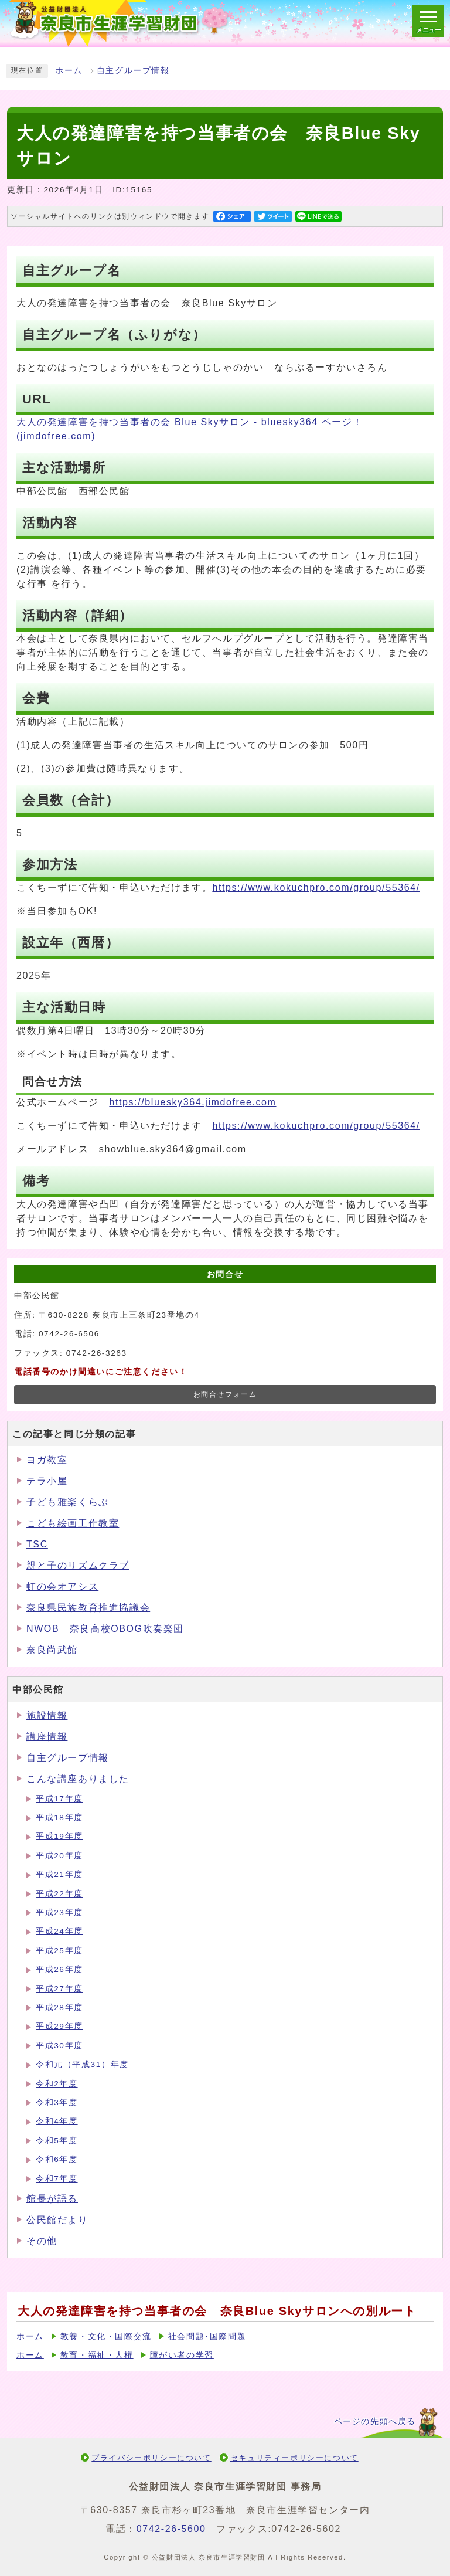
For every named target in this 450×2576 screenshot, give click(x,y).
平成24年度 (59, 1931)
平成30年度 (59, 2045)
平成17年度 (59, 1798)
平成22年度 (59, 1893)
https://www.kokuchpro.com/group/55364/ (316, 887)
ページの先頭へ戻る (375, 2421)
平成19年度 (59, 1836)
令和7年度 (57, 2178)
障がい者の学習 (182, 2355)
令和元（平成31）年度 (82, 2064)
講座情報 (46, 1737)
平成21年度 (59, 1874)
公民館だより (57, 2220)
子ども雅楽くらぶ (67, 1502)
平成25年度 (59, 1950)
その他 (41, 2241)
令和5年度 (57, 2140)
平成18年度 (59, 1817)
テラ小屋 (46, 1481)
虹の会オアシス (62, 1586)
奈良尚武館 (52, 1650)
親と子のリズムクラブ (77, 1565)
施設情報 (46, 1715)
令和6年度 (57, 2159)
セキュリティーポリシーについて (294, 2457)
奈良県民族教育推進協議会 (88, 1608)
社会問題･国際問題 (207, 2336)
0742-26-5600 (171, 2529)
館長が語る (52, 2199)
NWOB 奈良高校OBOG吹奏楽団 (105, 1629)
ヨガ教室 (46, 1460)
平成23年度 (59, 1912)
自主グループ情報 (133, 70)
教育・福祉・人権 (97, 2355)
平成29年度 (59, 2026)
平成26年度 (59, 1969)
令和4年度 (57, 2121)
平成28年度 (59, 2007)
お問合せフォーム (225, 1394)
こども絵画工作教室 (72, 1523)
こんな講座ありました (77, 1779)
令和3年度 (57, 2102)
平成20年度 (59, 1855)
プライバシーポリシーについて (151, 2457)
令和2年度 (57, 2083)
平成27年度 (59, 1988)
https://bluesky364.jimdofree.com (192, 1102)
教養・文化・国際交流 (106, 2336)
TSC (37, 1544)
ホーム (69, 70)
